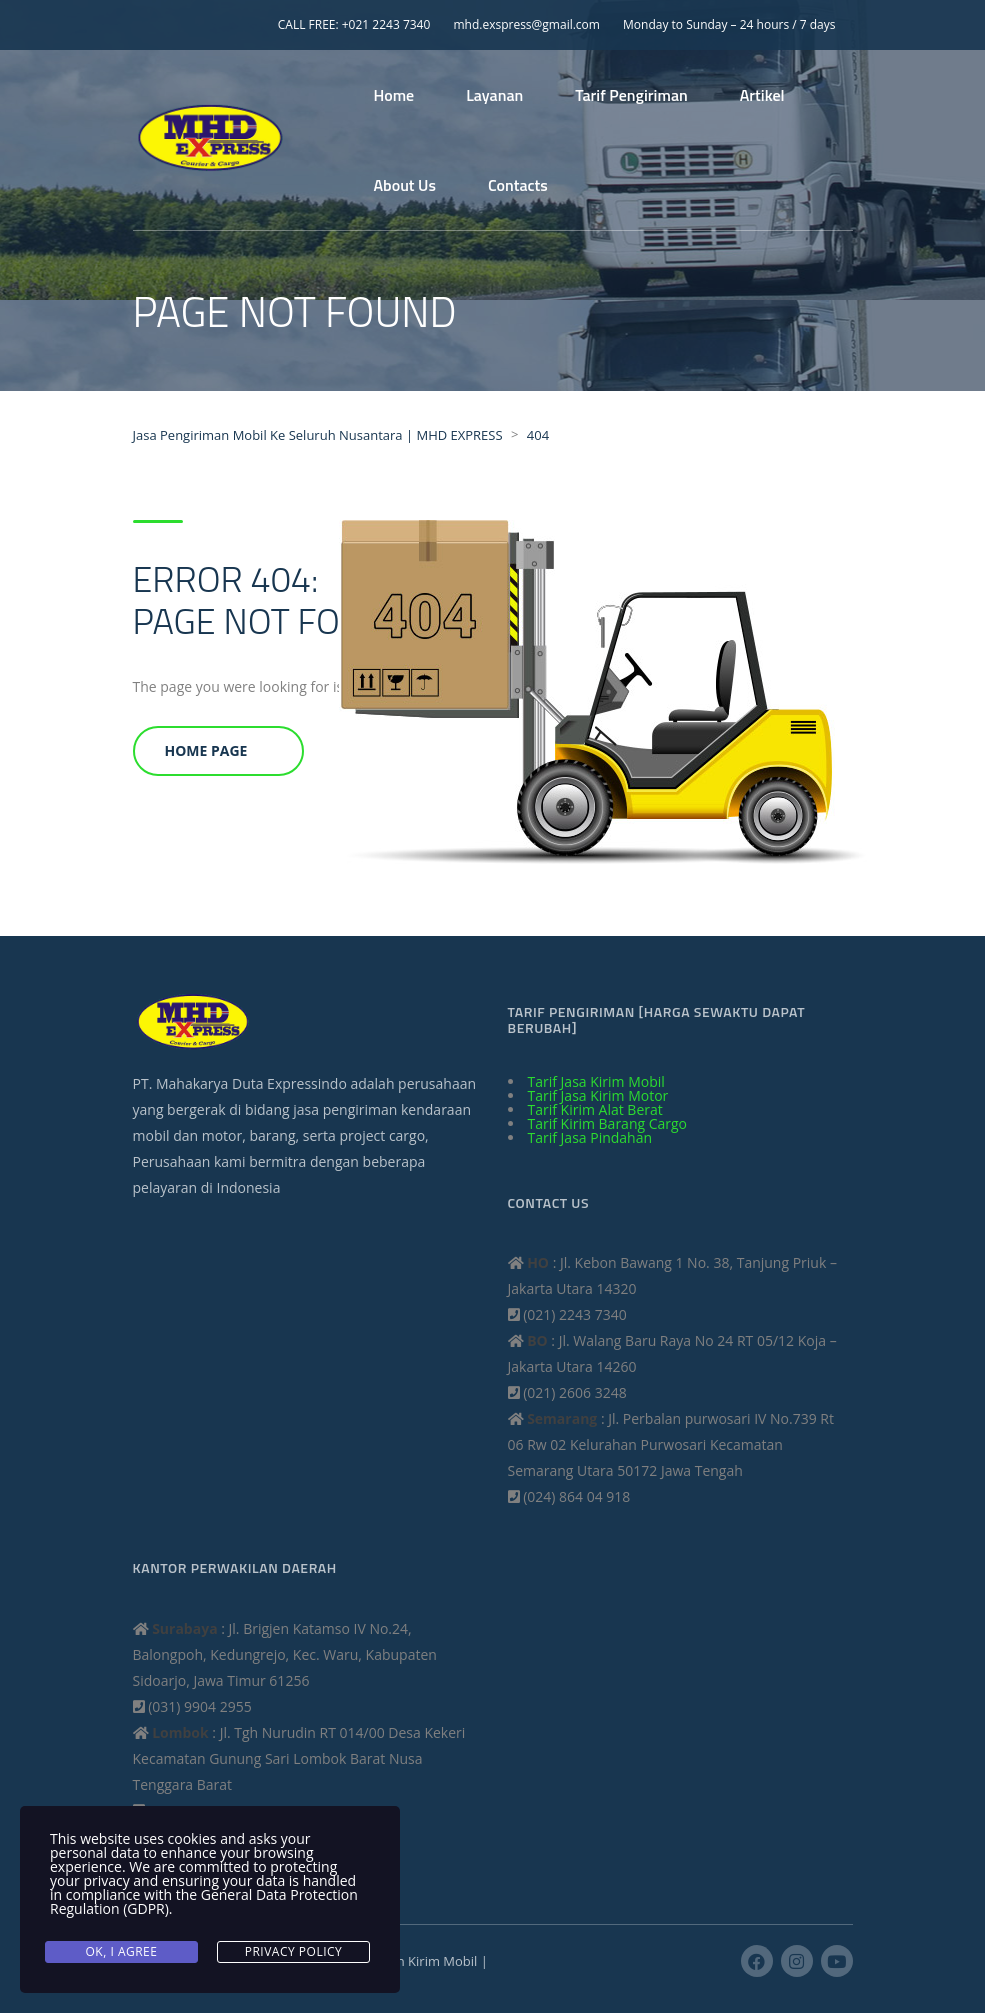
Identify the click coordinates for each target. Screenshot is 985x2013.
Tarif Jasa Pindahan (590, 1137)
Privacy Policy (294, 1951)
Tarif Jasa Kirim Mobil (596, 1081)
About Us (405, 185)
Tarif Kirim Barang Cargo (608, 1123)
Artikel (762, 95)
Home (394, 95)
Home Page (206, 750)
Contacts (518, 185)
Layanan (494, 95)
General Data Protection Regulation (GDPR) (204, 1901)
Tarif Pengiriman (631, 95)
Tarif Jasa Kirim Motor (598, 1095)
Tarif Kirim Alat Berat (595, 1109)
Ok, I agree (122, 1951)
